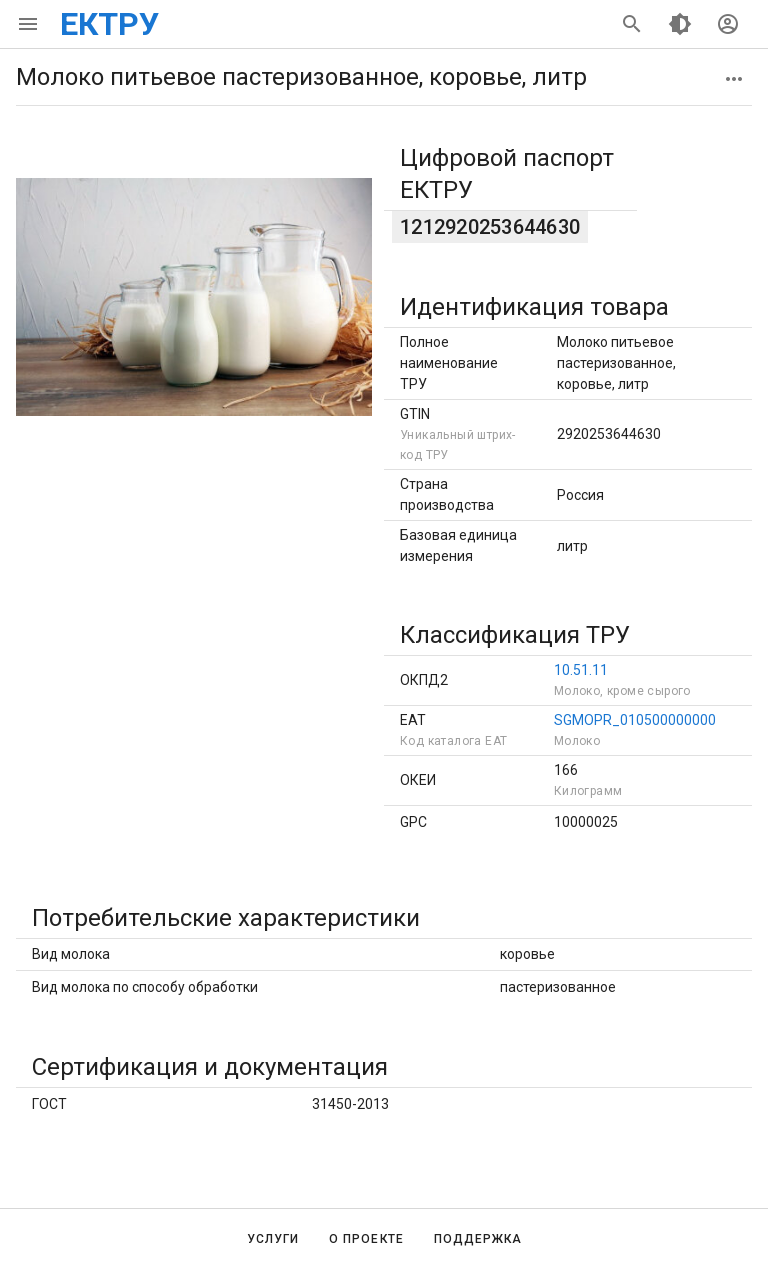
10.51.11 (581, 670)
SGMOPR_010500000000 (635, 720)
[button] (734, 79)
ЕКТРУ (109, 24)
